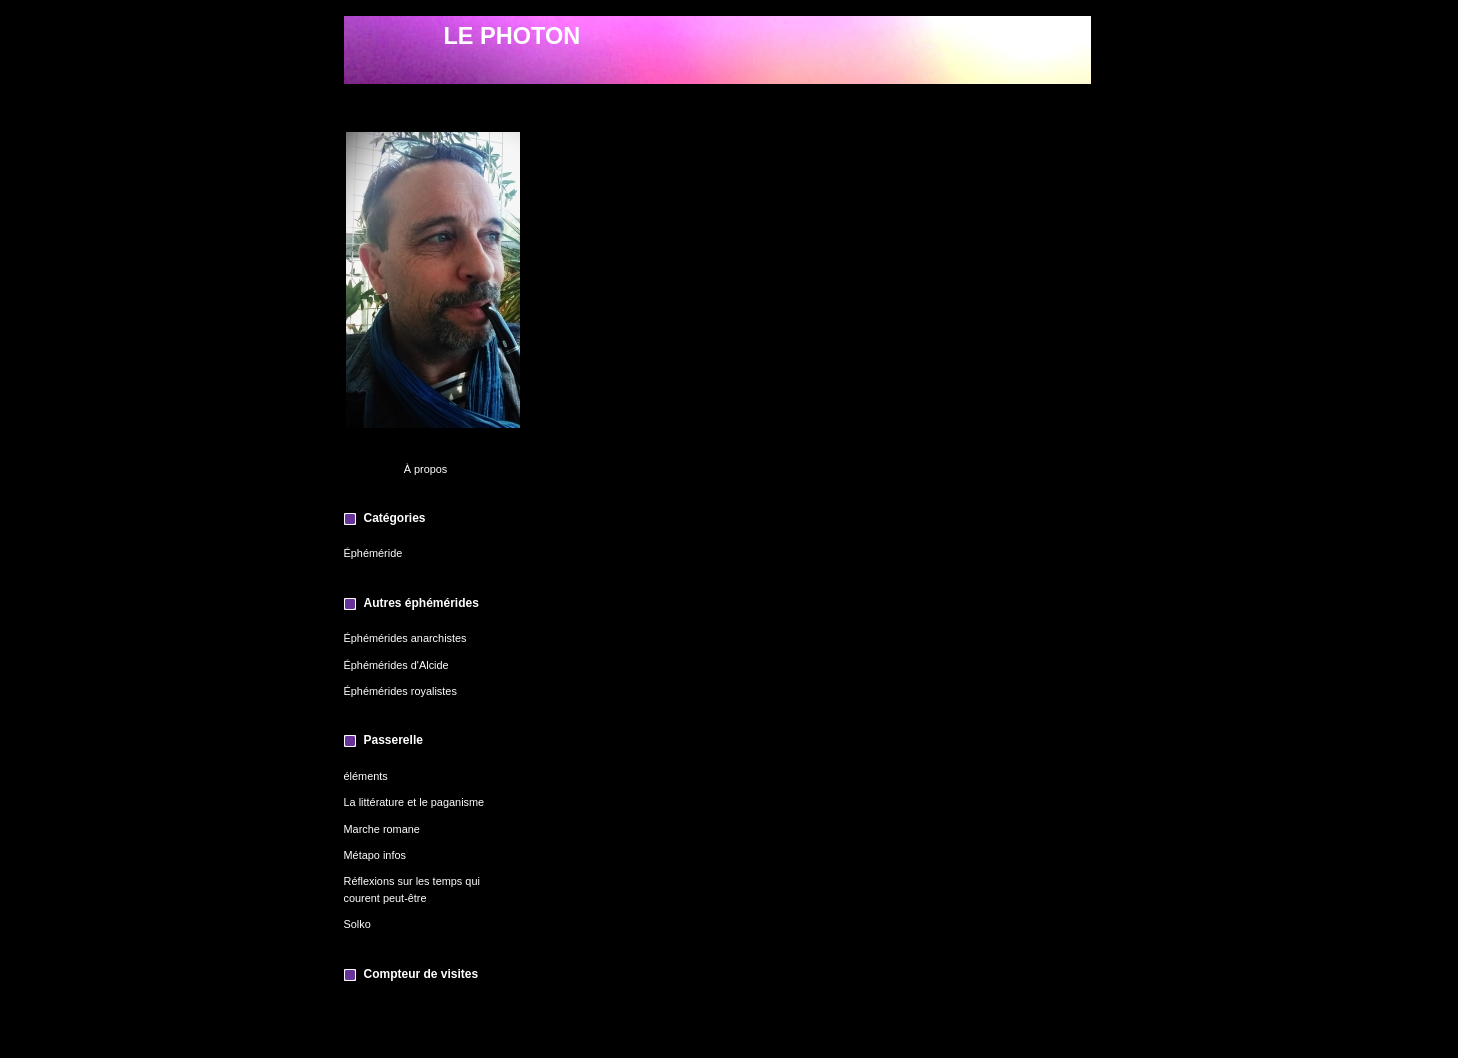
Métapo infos (375, 855)
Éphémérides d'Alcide (396, 665)
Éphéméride (373, 553)
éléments (366, 776)
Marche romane (382, 829)
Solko (357, 924)
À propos (426, 469)
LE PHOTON (512, 36)
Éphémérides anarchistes (405, 638)
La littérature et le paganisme (414, 802)
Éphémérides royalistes (400, 691)
